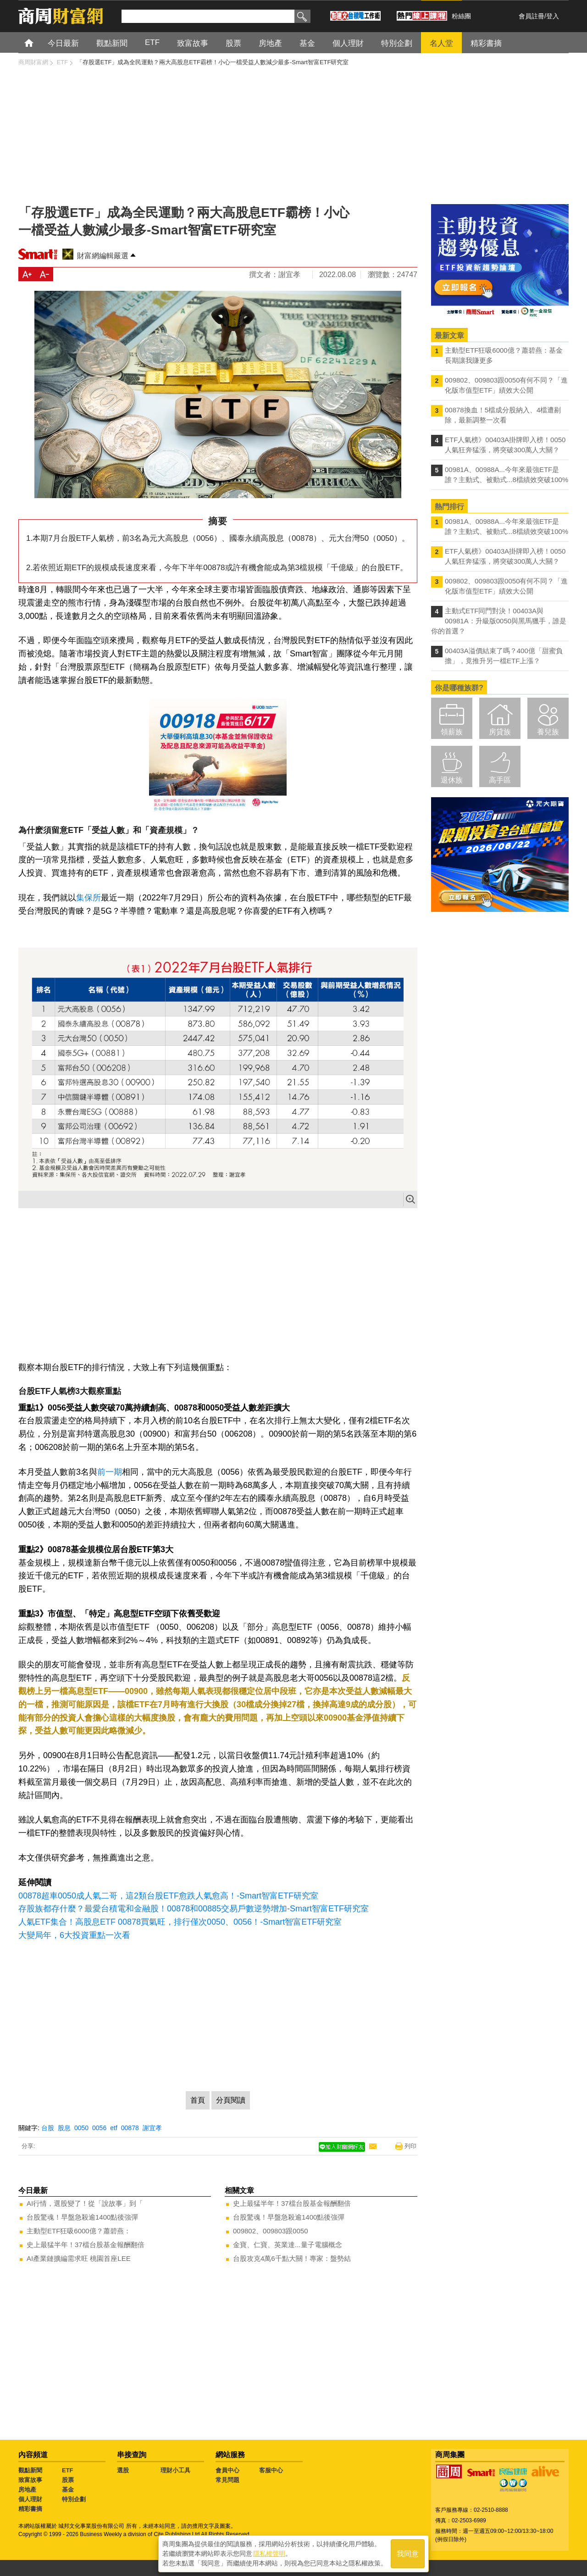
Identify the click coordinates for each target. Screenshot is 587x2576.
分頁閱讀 (230, 2100)
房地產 (27, 2489)
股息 (64, 2128)
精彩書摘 (30, 2508)
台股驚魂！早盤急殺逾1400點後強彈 (82, 2217)
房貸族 (500, 732)
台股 (47, 2128)
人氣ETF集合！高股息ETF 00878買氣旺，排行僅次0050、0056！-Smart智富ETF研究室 (180, 1921)
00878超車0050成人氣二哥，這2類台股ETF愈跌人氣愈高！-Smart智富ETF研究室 (168, 1895)
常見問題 (227, 2479)
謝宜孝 (152, 2128)
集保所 (88, 897)
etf (113, 2128)
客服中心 (271, 2470)
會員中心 (227, 2470)
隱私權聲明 (269, 2553)
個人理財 (30, 2499)
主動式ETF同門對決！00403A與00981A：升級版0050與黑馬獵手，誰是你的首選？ (498, 621)
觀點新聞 (30, 2470)
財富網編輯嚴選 (102, 256)
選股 (123, 2470)
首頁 (37, 42)
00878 (130, 2128)
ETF (67, 2470)
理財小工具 (175, 2470)
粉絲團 (461, 16)
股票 (68, 2479)
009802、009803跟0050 (270, 2231)
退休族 (452, 780)
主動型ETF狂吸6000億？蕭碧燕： (79, 2231)
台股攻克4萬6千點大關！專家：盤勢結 (292, 2258)
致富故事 (30, 2479)
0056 (99, 2128)
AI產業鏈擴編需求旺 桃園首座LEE (79, 2258)
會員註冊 (531, 16)
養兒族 (548, 732)
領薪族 (452, 732)
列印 (410, 2146)
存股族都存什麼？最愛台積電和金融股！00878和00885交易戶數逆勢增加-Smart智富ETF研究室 (193, 1908)
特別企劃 (74, 2499)
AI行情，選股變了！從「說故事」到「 (85, 2203)
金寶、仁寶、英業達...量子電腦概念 (287, 2244)
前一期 (109, 1472)
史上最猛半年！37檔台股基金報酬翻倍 (85, 2244)
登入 (552, 16)
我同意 (408, 2554)
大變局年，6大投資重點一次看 (74, 1935)
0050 (81, 2128)
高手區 (500, 780)
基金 (68, 2489)
